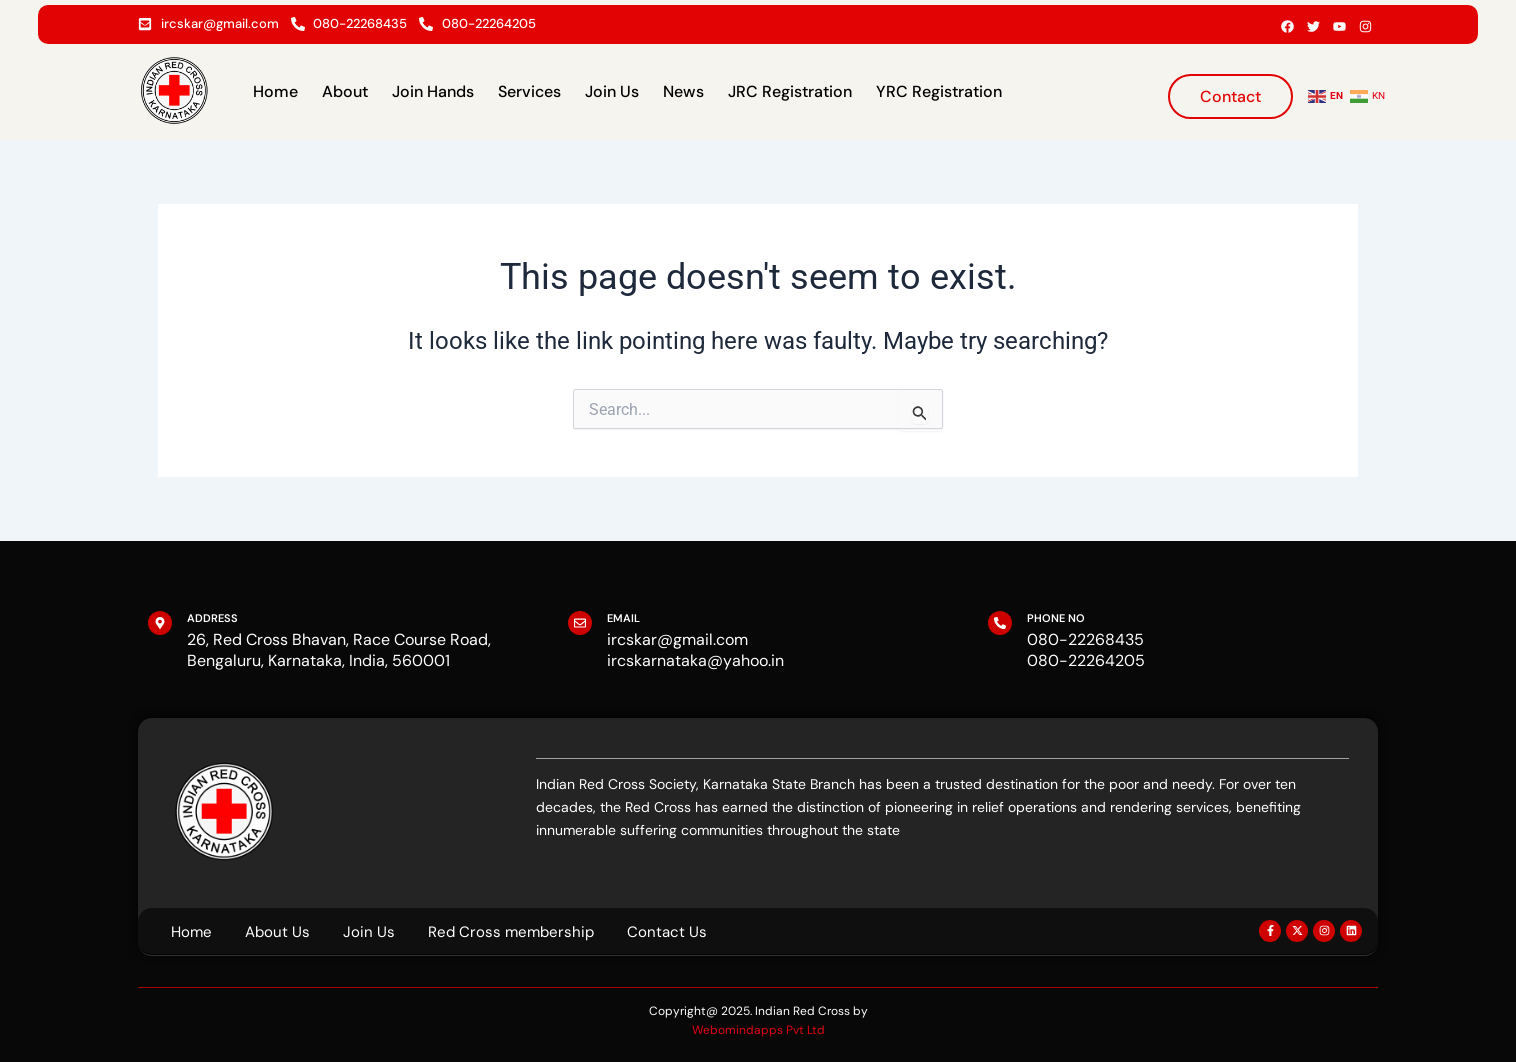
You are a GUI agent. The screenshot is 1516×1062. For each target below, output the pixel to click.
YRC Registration (939, 91)
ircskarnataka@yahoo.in (695, 660)
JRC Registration (790, 91)
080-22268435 (1085, 639)
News (683, 91)
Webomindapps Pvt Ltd (758, 1030)
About (345, 91)
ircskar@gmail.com (677, 639)
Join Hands (433, 91)
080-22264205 (1086, 660)
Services (529, 91)
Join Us (612, 91)
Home (275, 91)
